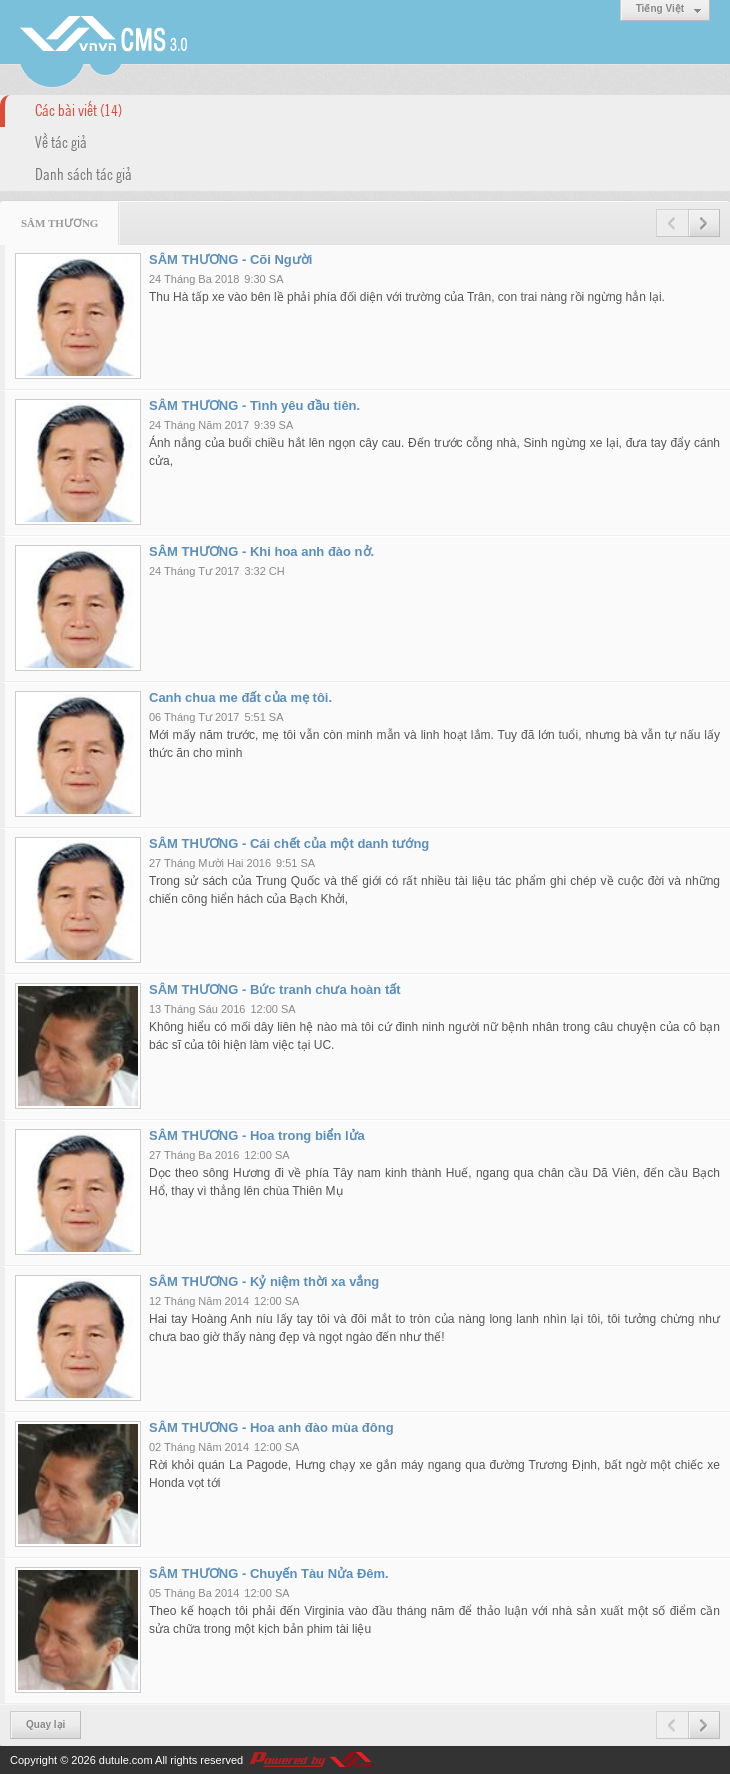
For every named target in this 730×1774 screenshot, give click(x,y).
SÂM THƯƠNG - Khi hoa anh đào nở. (261, 551)
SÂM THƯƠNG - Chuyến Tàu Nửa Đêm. (269, 1573)
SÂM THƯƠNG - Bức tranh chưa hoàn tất (275, 989)
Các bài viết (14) (78, 109)
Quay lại (45, 1724)
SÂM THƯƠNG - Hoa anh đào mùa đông (271, 1427)
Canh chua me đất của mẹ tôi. (240, 697)
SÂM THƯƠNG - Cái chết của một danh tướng (289, 843)
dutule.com (126, 1760)
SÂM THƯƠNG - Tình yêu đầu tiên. (254, 405)
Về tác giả (61, 141)
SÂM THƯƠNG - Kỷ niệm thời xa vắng (264, 1281)
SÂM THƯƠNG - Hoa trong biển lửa (257, 1135)
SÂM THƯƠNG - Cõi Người (230, 259)
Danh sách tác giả (83, 173)
